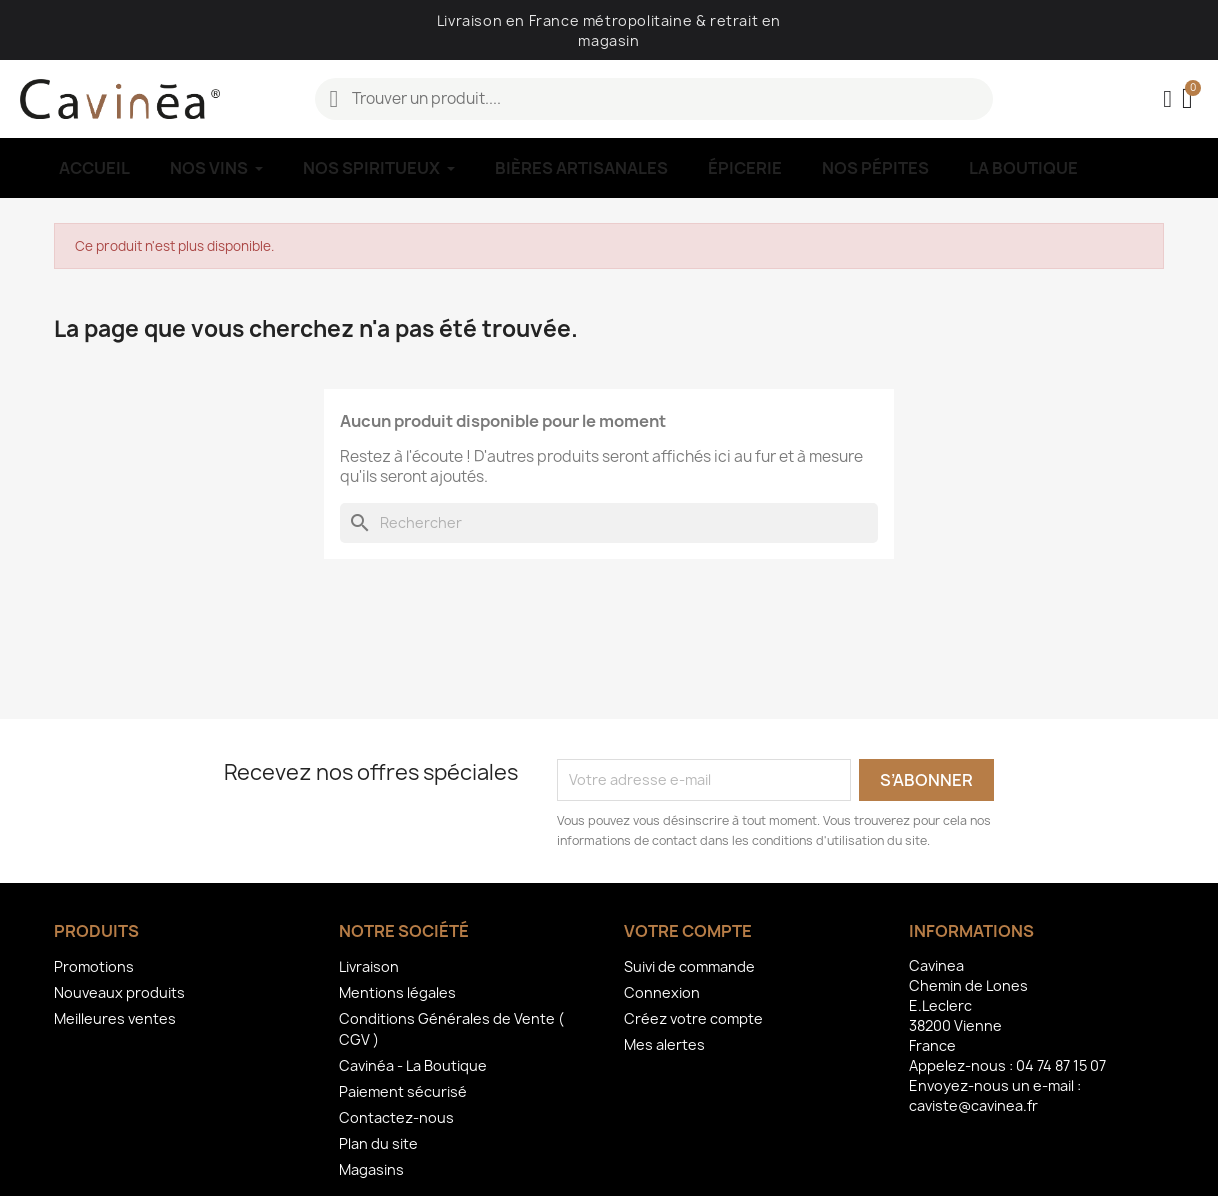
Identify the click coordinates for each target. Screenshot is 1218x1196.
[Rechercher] (609, 523)
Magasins (371, 1169)
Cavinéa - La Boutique (413, 1065)
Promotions (94, 966)
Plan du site (378, 1143)
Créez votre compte (693, 1018)
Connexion (662, 992)
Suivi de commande (689, 966)
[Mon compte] (1167, 99)
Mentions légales (397, 992)
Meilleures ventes (115, 1018)
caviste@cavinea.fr (973, 1105)
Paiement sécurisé (403, 1091)
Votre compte (688, 931)
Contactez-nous (396, 1117)
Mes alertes (664, 1044)
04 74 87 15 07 (1061, 1065)
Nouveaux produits (119, 992)
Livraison (369, 966)
